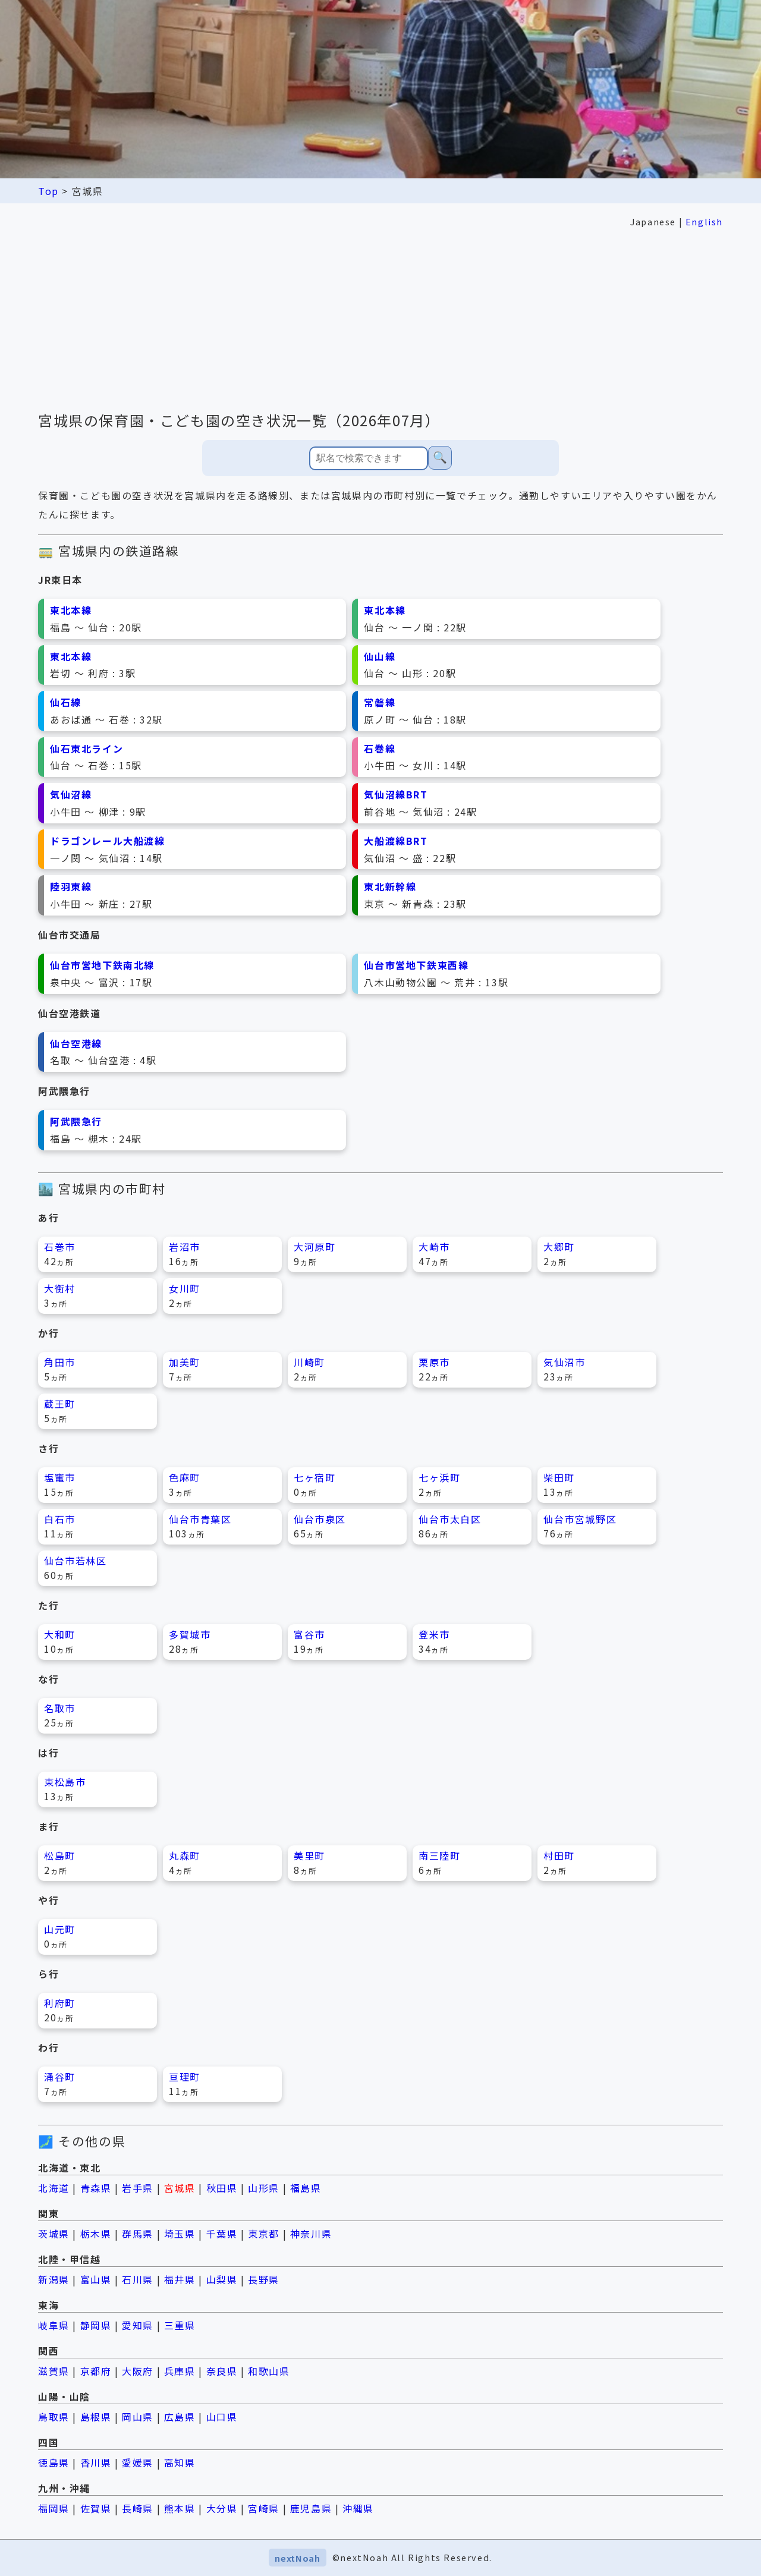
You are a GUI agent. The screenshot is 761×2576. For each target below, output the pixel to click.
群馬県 (137, 2233)
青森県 (96, 2188)
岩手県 (137, 2188)
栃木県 (96, 2233)
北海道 (54, 2188)
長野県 (263, 2279)
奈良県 (222, 2371)
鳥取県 (54, 2417)
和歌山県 (269, 2371)
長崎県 (137, 2508)
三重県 (180, 2325)
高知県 (180, 2462)
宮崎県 (263, 2508)
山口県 (222, 2417)
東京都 (263, 2233)
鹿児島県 (311, 2508)
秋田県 (222, 2188)
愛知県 (137, 2325)
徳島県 (54, 2462)
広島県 (180, 2417)
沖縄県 (358, 2508)
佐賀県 (96, 2508)
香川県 (96, 2462)
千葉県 (222, 2233)
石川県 (137, 2279)
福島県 (306, 2188)
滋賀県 (54, 2371)
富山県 (96, 2279)
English (704, 221)
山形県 (263, 2188)
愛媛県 (137, 2462)
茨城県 (54, 2233)
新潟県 (54, 2279)
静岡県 (96, 2325)
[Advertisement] (380, 320)
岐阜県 (54, 2325)
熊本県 (180, 2508)
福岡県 (54, 2508)
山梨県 (222, 2279)
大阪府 (137, 2371)
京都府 (96, 2371)
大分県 (222, 2508)
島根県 (96, 2417)
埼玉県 (180, 2233)
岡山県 (137, 2417)
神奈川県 (311, 2233)
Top (48, 191)
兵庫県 (180, 2371)
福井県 (180, 2279)
